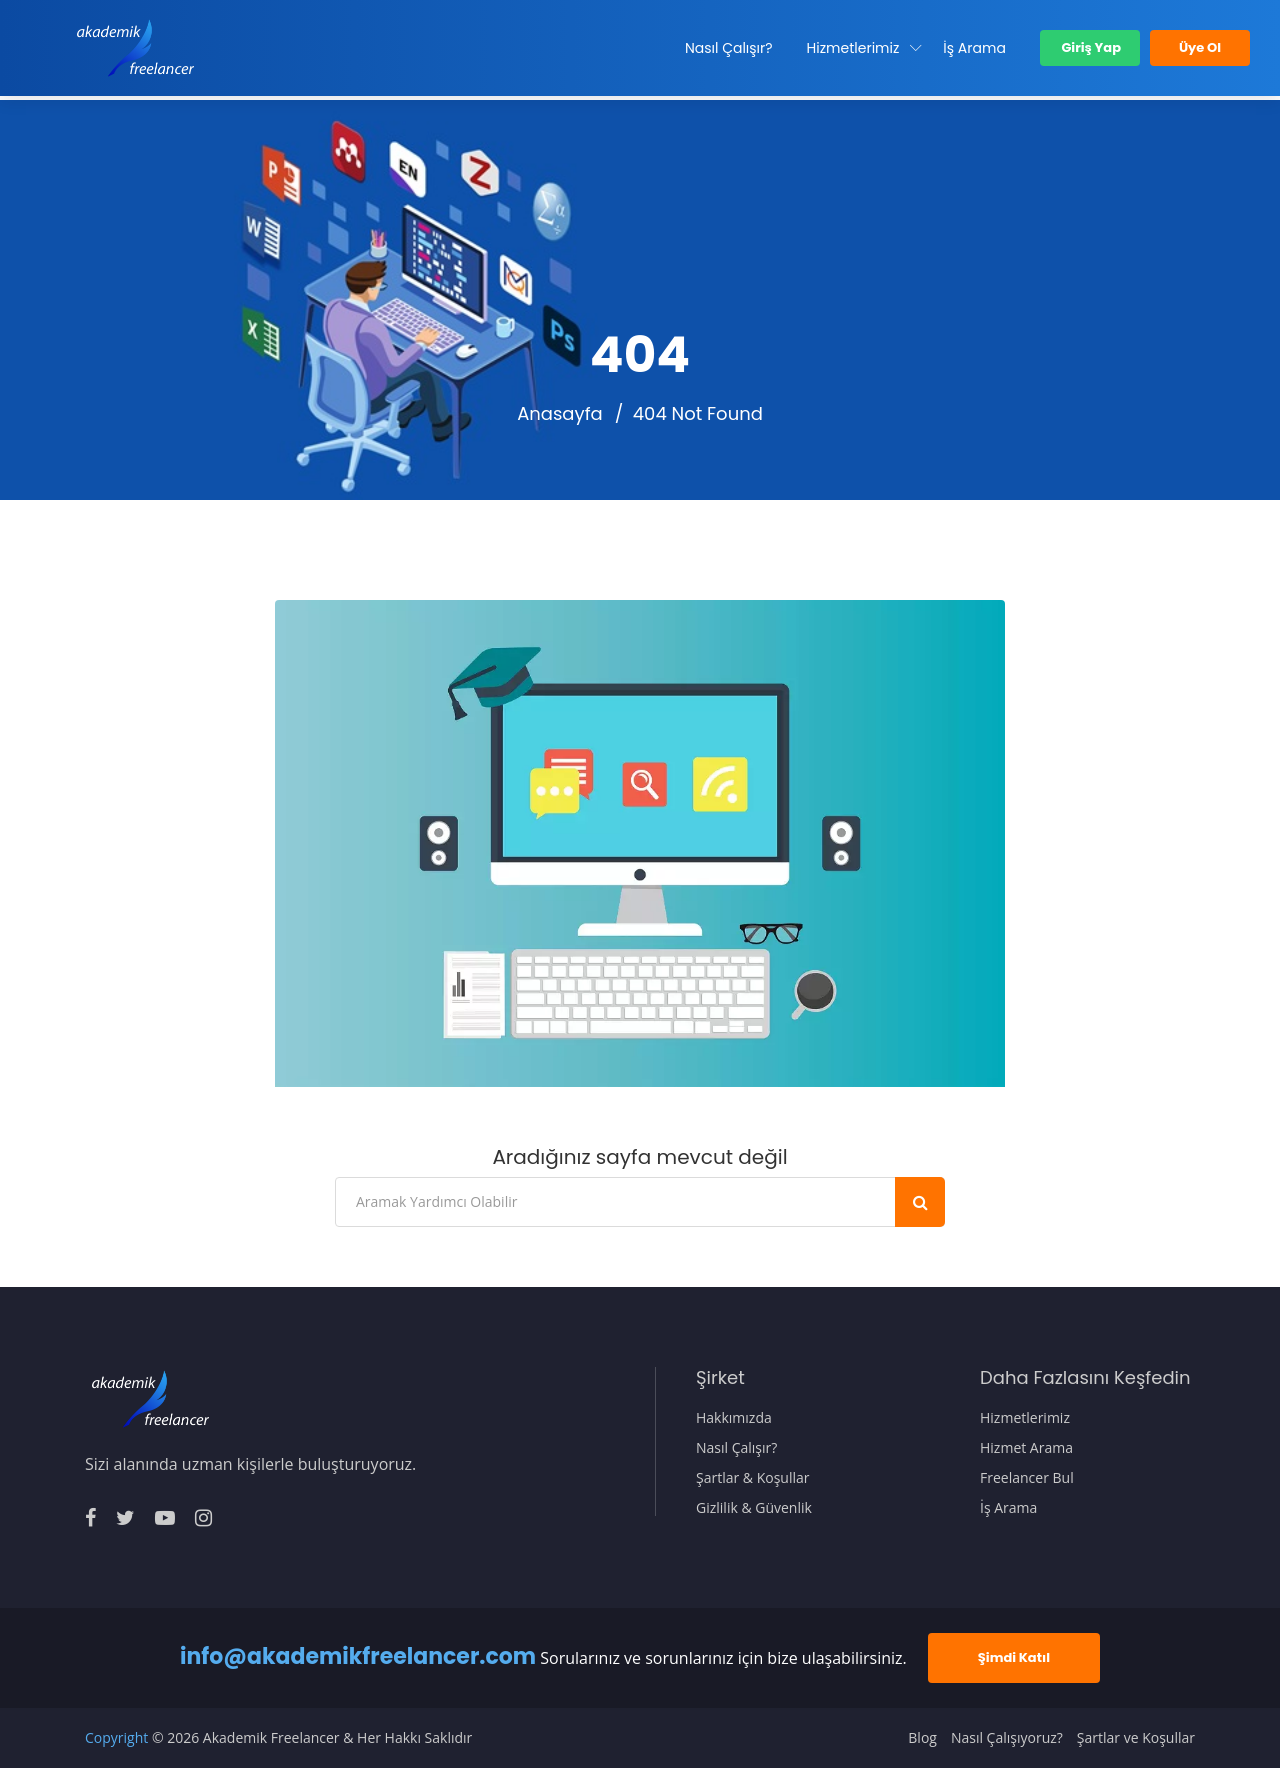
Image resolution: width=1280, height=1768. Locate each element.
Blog (922, 1738)
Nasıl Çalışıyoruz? (1007, 1738)
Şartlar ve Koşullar (1136, 1738)
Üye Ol (1200, 47)
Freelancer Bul (1027, 1478)
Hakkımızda (734, 1418)
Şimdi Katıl (1014, 1657)
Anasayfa (560, 414)
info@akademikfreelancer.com (358, 1656)
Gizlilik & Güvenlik (754, 1508)
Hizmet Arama (1026, 1448)
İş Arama (974, 48)
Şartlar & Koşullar (753, 1478)
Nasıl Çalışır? (729, 48)
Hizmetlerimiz (853, 48)
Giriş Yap (1090, 47)
